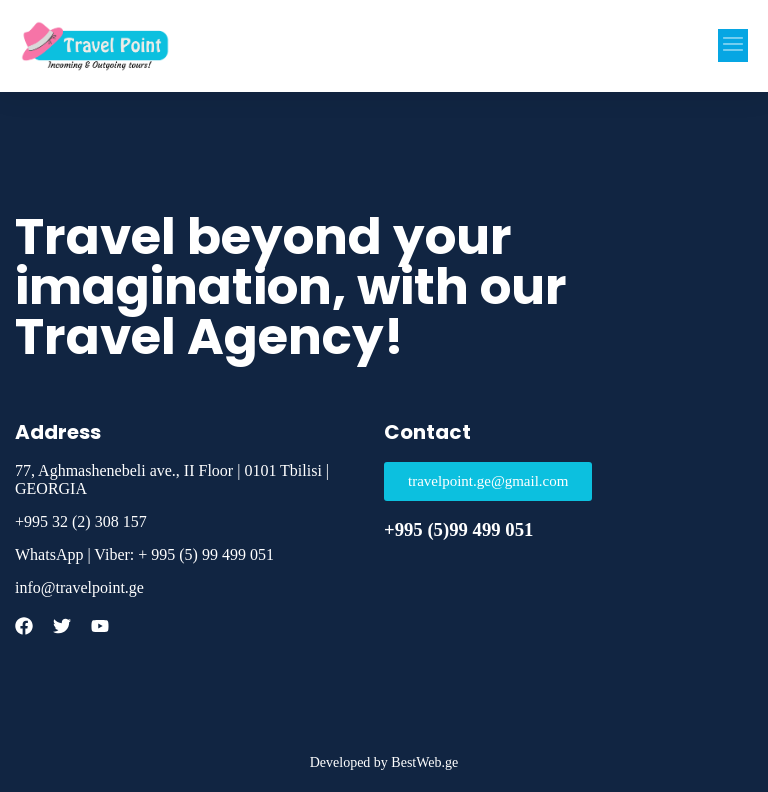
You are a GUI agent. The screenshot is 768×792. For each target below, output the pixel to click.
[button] (733, 45)
